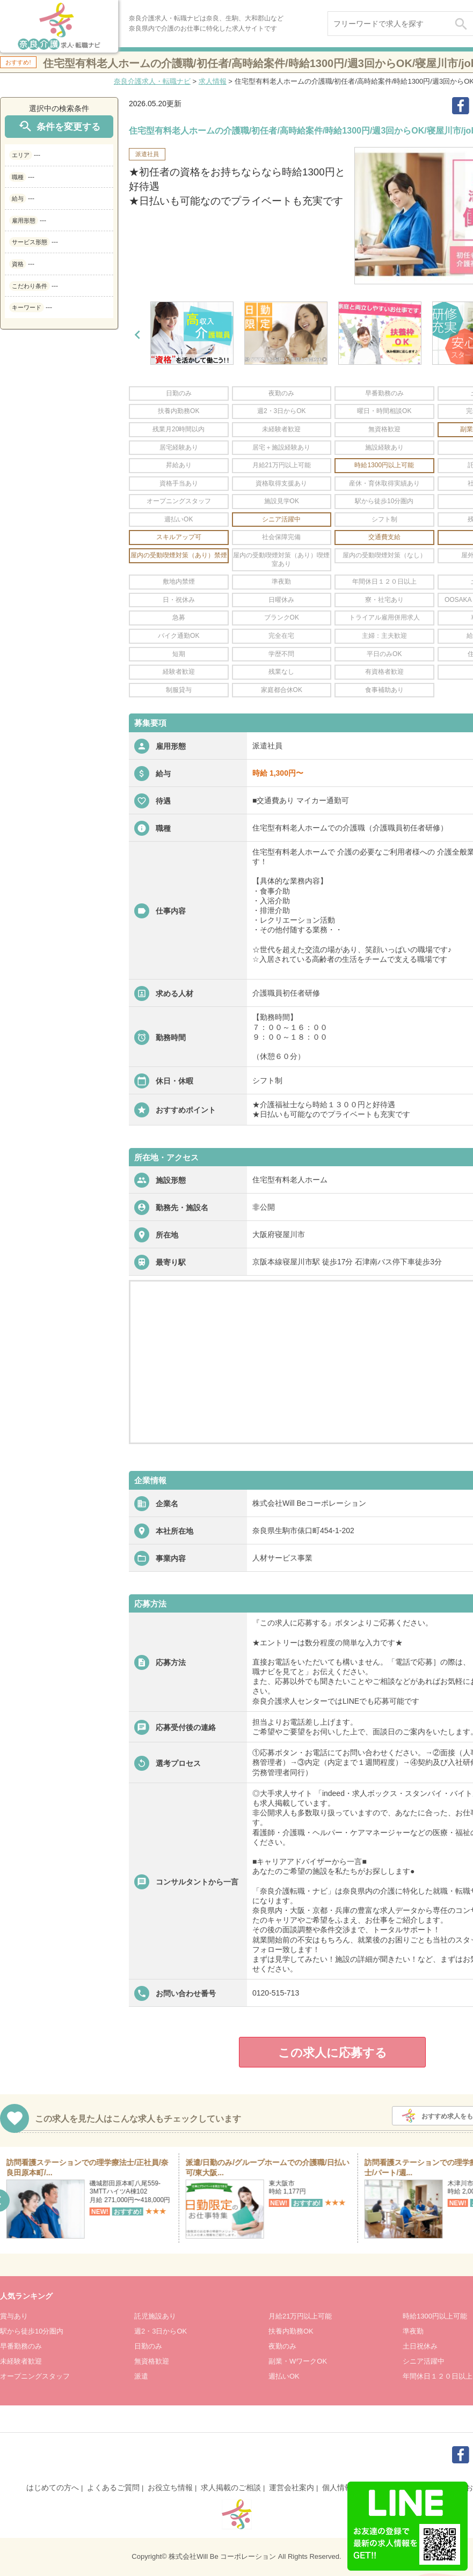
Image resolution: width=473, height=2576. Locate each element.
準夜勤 (413, 2331)
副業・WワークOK (297, 2361)
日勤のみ (148, 2346)
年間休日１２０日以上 (437, 2376)
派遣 (141, 2376)
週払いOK (284, 2376)
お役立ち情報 (170, 2487)
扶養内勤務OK (291, 2331)
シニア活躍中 (424, 2361)
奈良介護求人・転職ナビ (152, 81)
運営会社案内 (291, 2487)
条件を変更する (59, 126)
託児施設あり (155, 2316)
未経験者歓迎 (21, 2361)
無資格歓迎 (151, 2361)
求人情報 (213, 81)
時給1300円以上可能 (435, 2316)
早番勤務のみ (21, 2346)
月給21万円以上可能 (300, 2316)
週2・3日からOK (160, 2331)
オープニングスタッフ (35, 2376)
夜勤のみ (282, 2346)
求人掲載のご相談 (231, 2487)
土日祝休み (420, 2346)
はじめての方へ (52, 2487)
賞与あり (14, 2316)
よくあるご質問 (113, 2487)
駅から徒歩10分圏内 (31, 2331)
